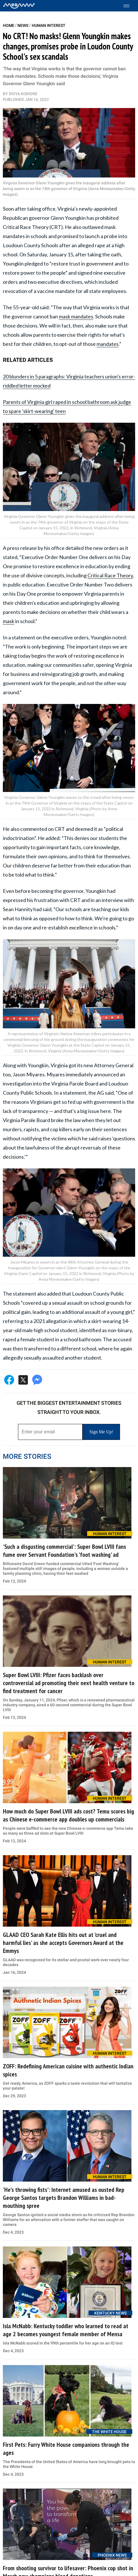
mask (8, 621)
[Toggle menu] (129, 6)
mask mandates (76, 316)
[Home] (19, 6)
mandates (108, 344)
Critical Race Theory (110, 575)
